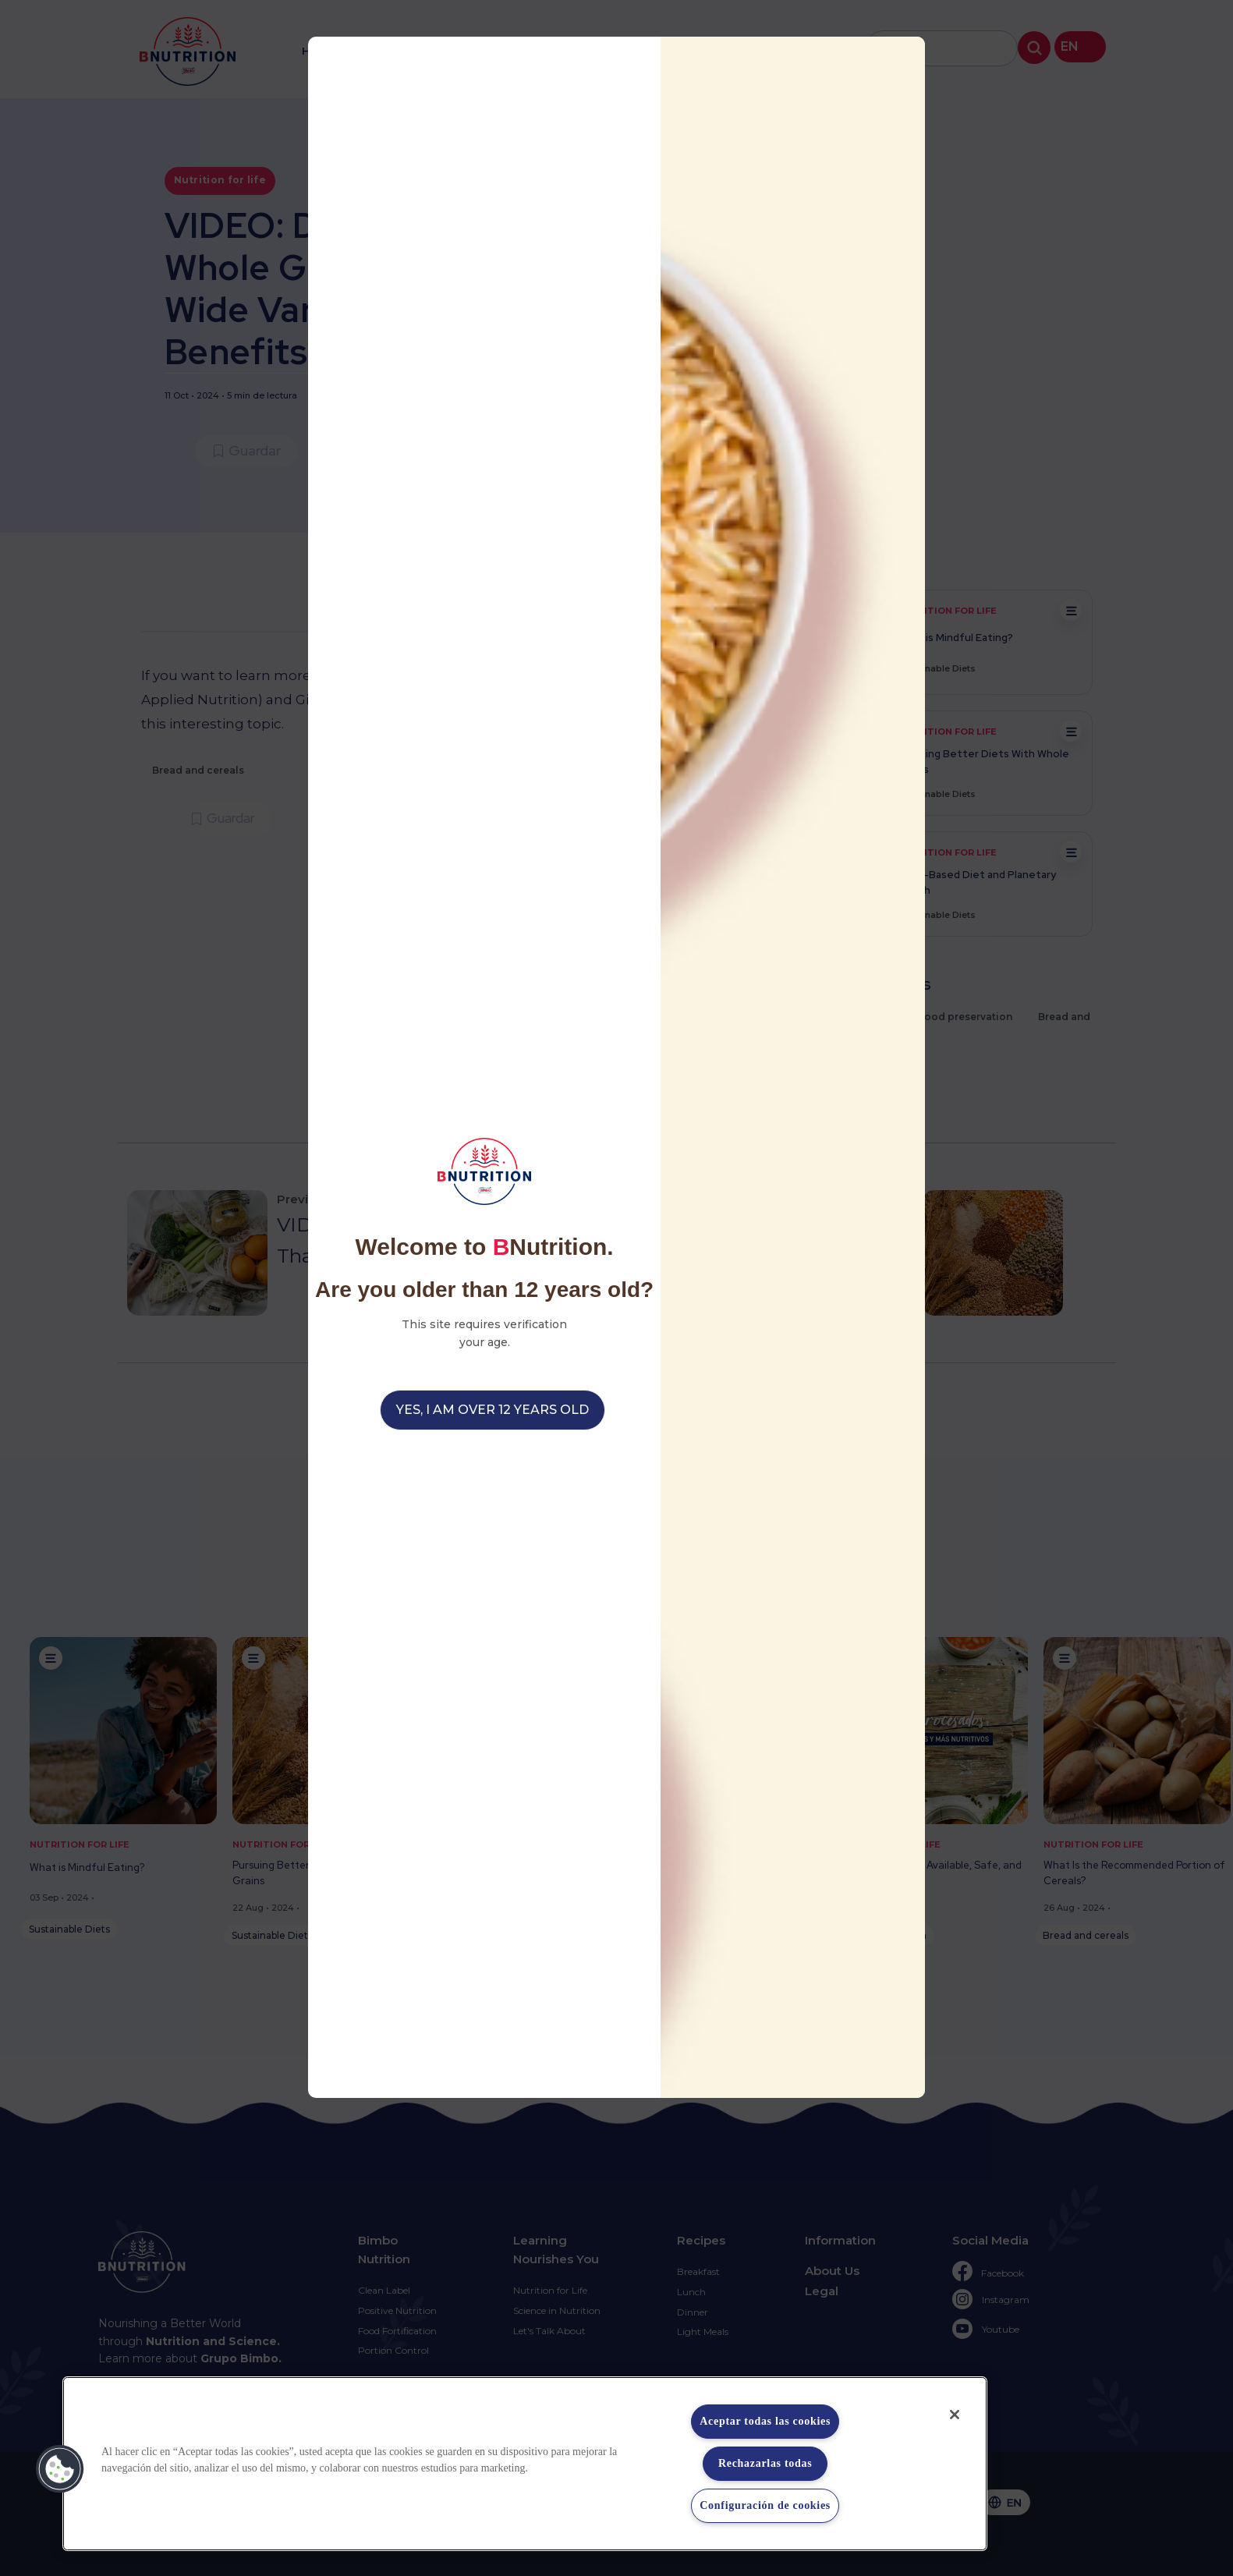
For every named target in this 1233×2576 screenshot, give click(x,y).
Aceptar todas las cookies (765, 2421)
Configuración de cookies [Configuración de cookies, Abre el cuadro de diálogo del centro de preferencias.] (765, 2505)
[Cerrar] (954, 2414)
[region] (524, 2463)
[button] (60, 2469)
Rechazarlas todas (765, 2463)
